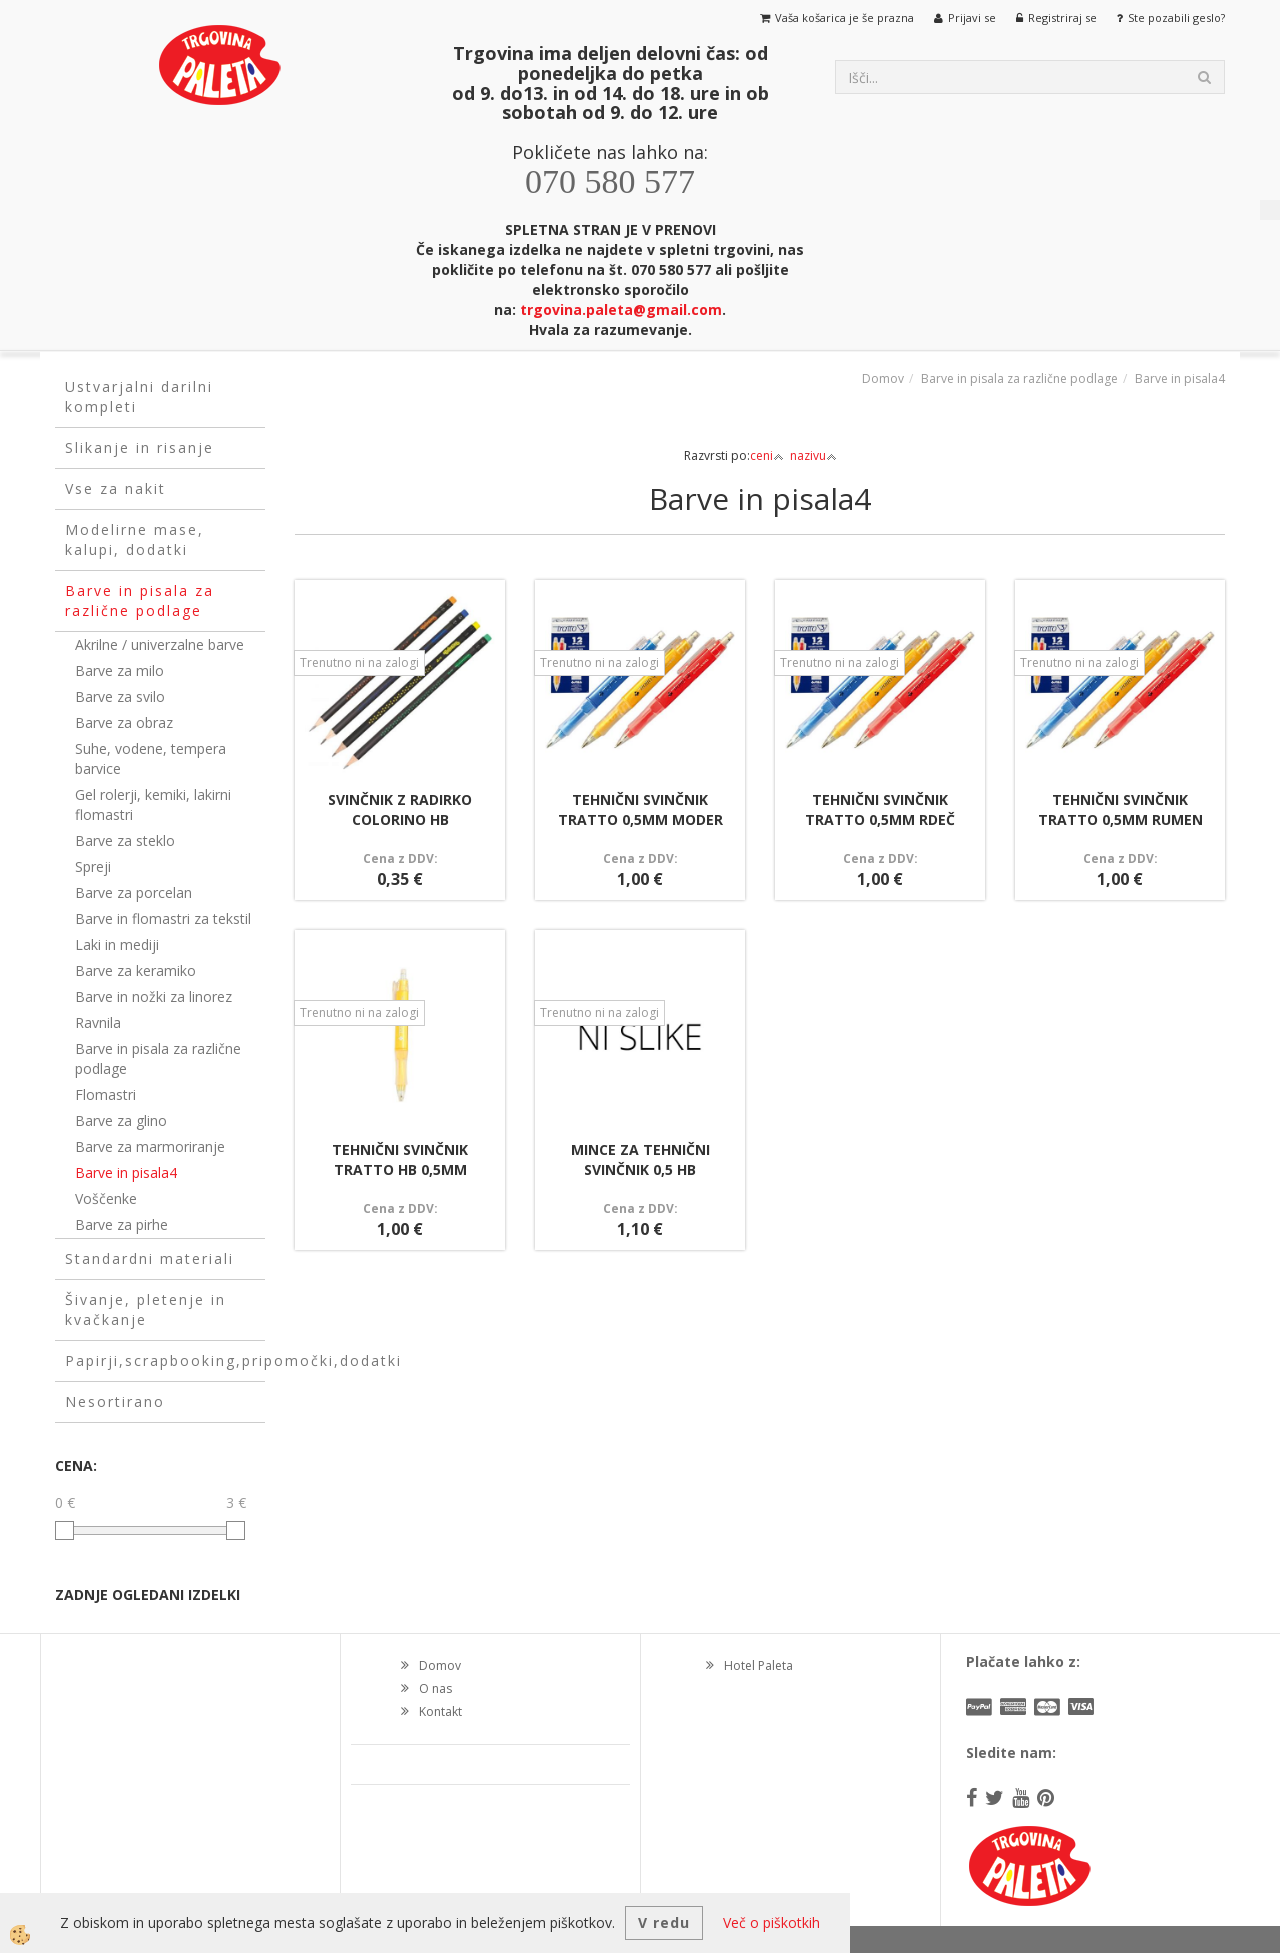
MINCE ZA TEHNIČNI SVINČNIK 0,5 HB (640, 1159)
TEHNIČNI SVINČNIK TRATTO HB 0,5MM (400, 1159)
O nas (435, 1688)
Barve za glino (121, 1120)
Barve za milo (119, 670)
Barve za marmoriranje (150, 1146)
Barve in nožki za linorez (153, 996)
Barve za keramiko (135, 970)
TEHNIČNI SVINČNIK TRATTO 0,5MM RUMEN (1120, 809)
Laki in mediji (117, 944)
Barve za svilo (120, 696)
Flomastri (105, 1094)
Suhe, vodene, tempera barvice (150, 758)
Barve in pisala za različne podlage (158, 1058)
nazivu (813, 455)
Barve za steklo (125, 840)
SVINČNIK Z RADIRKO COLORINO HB (400, 809)
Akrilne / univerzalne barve (159, 644)
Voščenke (106, 1198)
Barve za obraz (124, 722)
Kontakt (440, 1711)
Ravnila (98, 1022)
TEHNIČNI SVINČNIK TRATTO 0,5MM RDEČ (880, 809)
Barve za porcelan (133, 892)
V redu (664, 1922)
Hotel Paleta (758, 1665)
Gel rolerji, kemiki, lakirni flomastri (153, 804)
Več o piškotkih (771, 1922)
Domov (883, 378)
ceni (767, 455)
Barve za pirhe (121, 1224)
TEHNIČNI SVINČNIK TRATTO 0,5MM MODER (640, 809)
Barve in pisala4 (126, 1172)
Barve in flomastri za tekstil (163, 918)
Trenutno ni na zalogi (359, 662)
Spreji (93, 866)
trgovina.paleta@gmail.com (621, 309)
